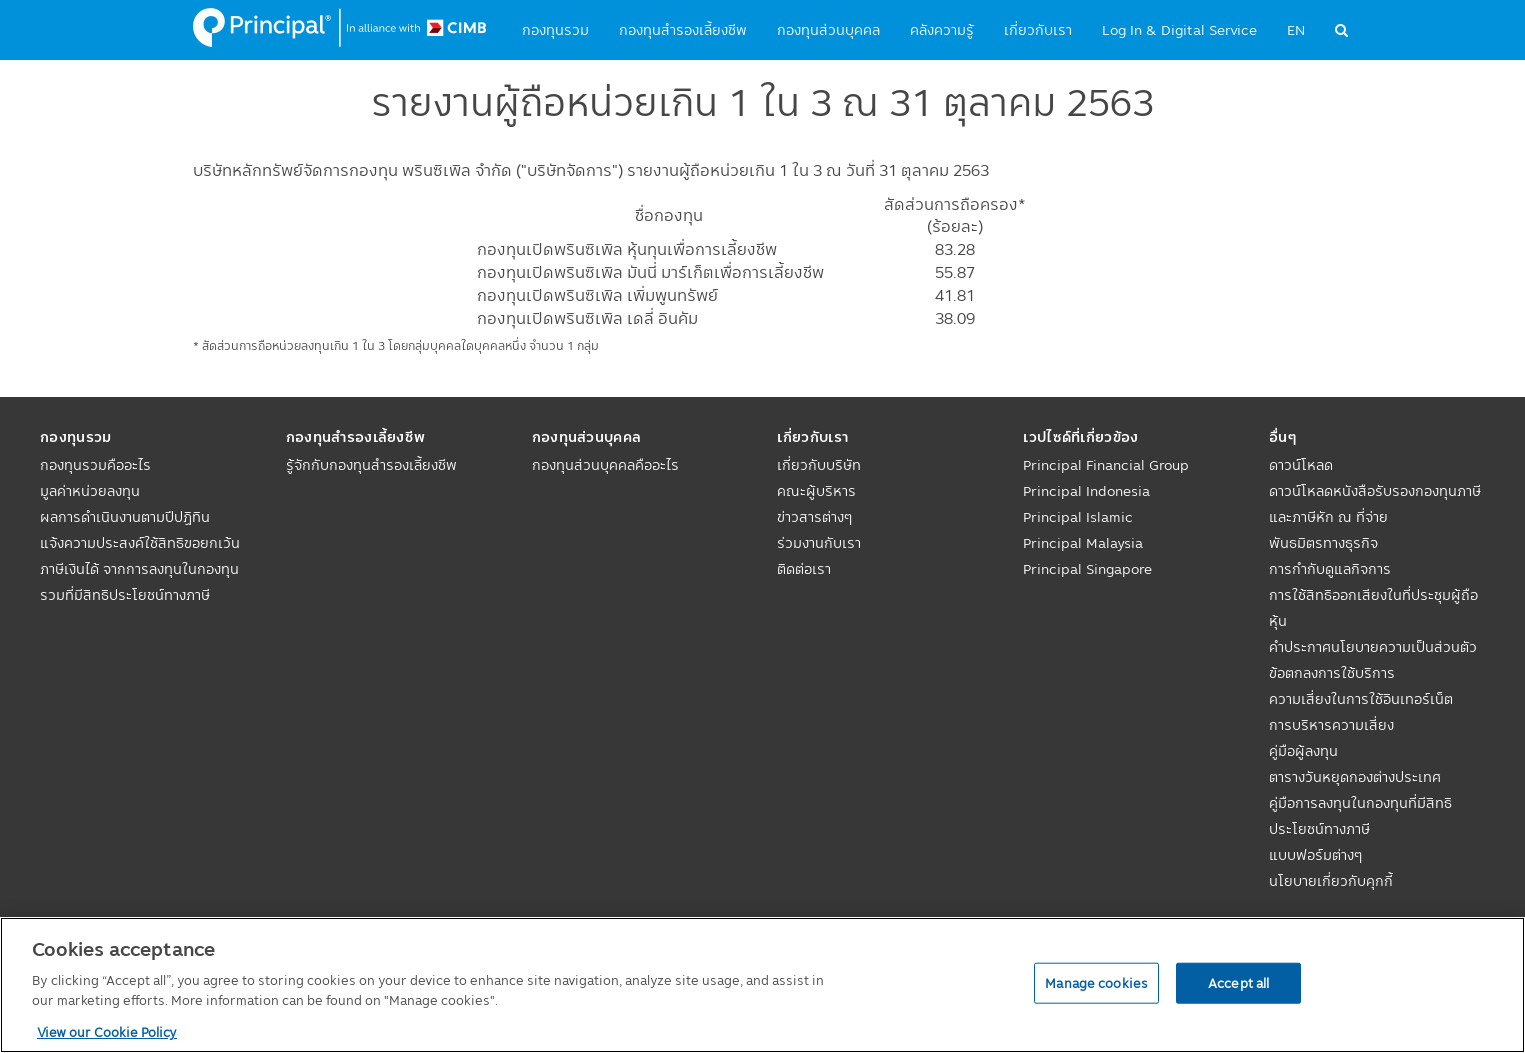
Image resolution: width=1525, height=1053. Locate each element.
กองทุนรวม (555, 30)
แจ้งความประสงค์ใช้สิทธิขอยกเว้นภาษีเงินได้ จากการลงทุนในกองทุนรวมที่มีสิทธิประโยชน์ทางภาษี (140, 569)
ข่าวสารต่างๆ (814, 517)
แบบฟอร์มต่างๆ (1315, 855)
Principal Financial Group (1106, 465)
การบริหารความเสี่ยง (1331, 725)
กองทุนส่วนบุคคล (828, 30)
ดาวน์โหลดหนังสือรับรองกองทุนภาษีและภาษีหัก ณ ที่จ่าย (1375, 504)
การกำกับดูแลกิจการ (1330, 569)
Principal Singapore (1087, 569)
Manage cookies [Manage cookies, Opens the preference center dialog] (1096, 982)
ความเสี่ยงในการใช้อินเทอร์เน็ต (1361, 699)
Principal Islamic (1078, 517)
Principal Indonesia (1086, 491)
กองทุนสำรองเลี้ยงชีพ (683, 30)
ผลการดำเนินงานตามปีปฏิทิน (125, 517)
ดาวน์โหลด (1301, 465)
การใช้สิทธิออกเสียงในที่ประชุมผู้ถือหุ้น (1373, 608)
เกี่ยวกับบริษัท (819, 465)
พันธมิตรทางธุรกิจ (1323, 543)
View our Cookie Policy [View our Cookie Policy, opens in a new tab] (107, 1032)
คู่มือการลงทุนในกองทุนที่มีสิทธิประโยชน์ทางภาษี (1360, 816)
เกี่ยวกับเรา (1038, 30)
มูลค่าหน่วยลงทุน (90, 491)
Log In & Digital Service (1179, 30)
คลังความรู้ (942, 30)
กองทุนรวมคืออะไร (95, 465)
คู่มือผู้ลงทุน (1303, 751)
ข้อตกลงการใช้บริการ (1332, 673)
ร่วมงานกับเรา (819, 543)
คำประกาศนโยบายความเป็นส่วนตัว (1373, 647)
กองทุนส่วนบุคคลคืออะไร (605, 465)
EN (1296, 30)
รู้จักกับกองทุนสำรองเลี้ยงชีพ (371, 465)
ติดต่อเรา (804, 569)
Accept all (1238, 982)
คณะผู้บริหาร (816, 491)
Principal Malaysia (1083, 543)
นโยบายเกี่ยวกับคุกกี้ (1331, 881)
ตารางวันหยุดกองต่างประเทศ (1355, 777)
